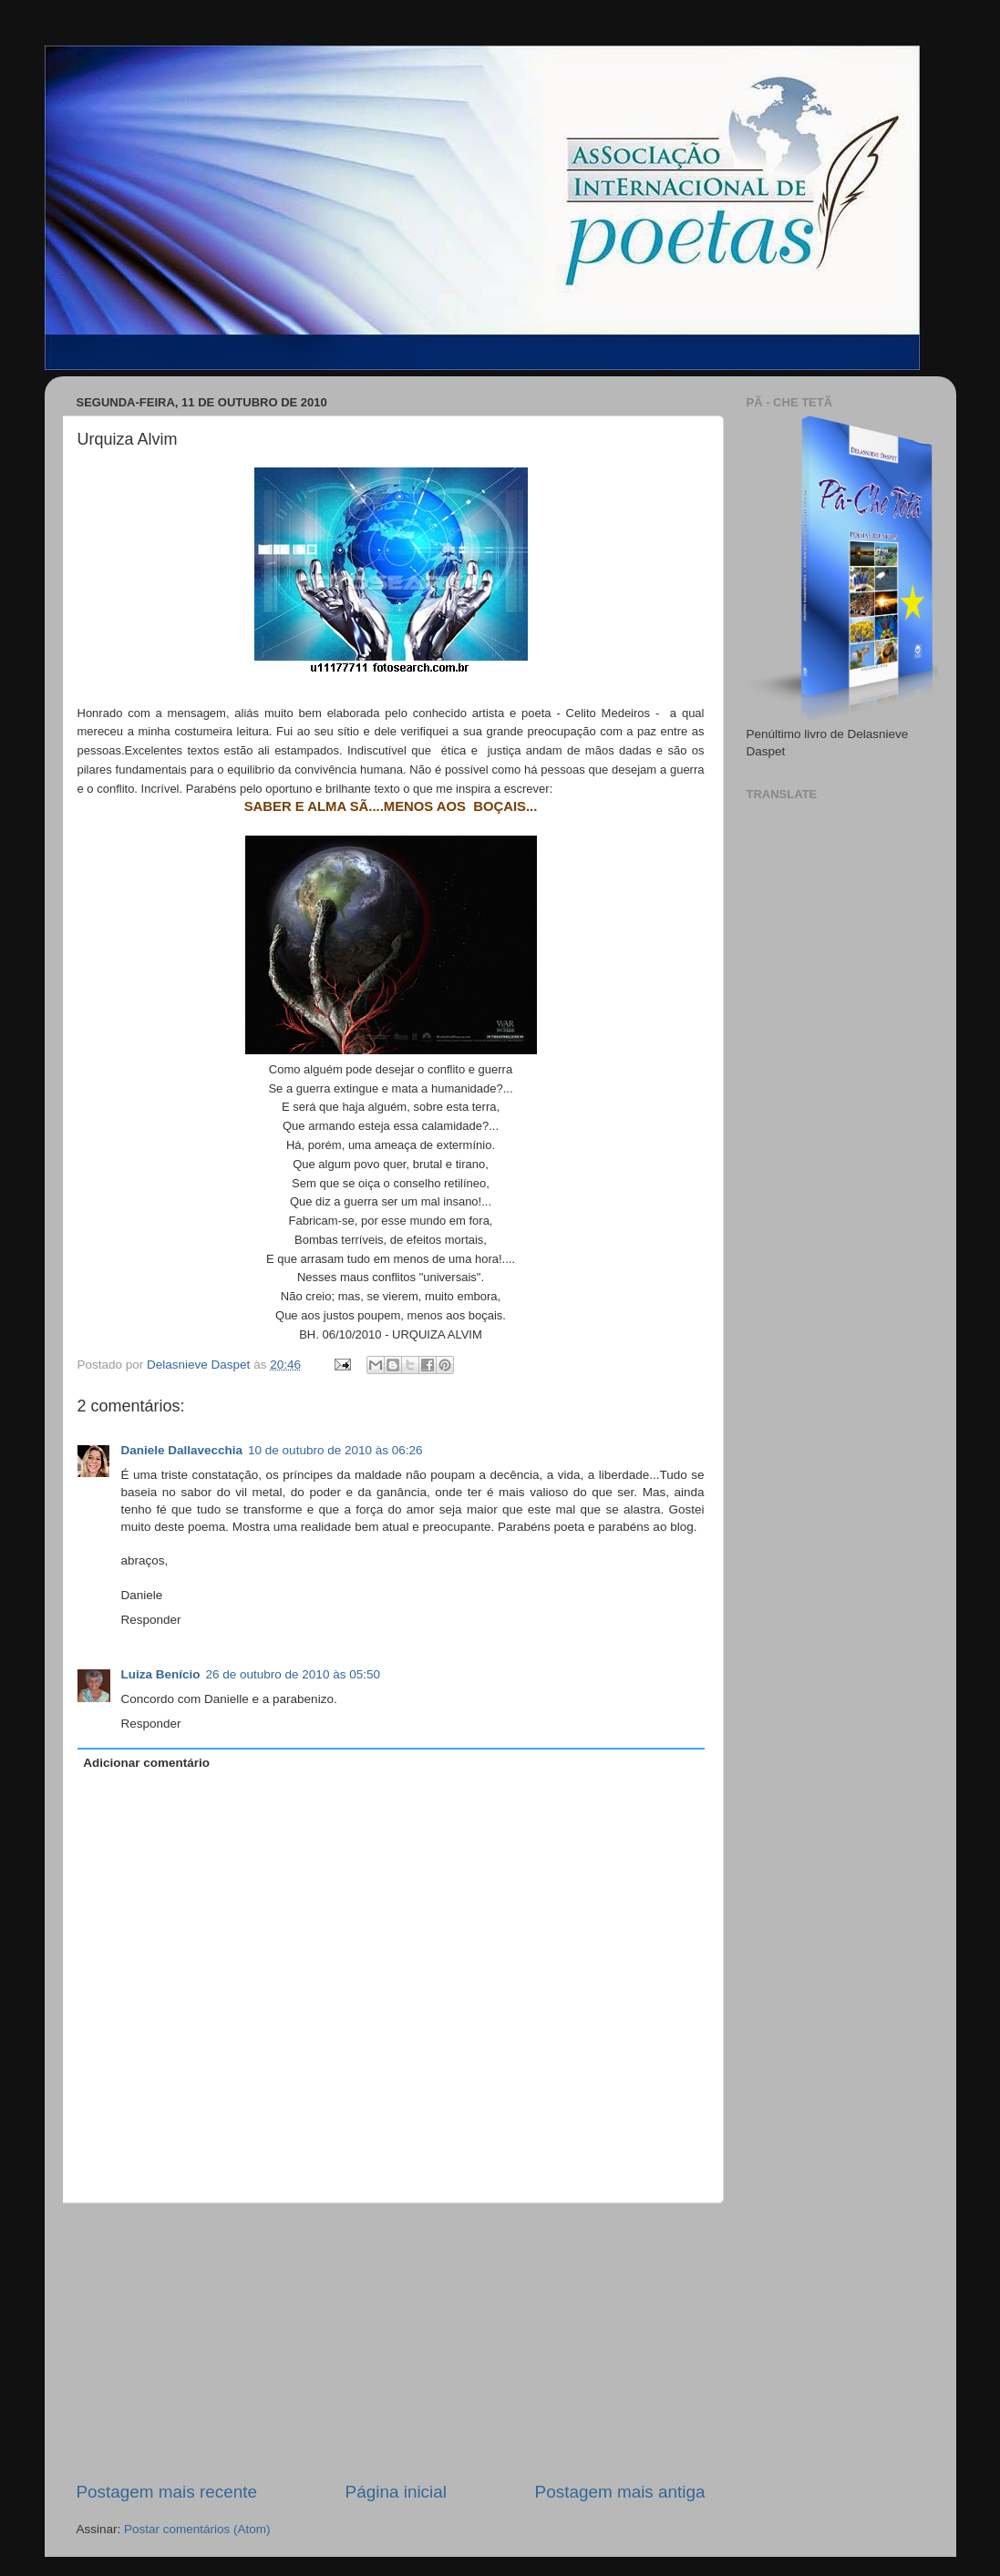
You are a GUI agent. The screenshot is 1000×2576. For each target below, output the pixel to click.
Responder (151, 1620)
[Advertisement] (391, 2342)
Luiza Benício (161, 1674)
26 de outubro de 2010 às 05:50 (293, 1674)
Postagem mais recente (167, 2491)
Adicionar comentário (146, 1763)
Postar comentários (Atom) (197, 2529)
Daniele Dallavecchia (182, 1450)
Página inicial (396, 2491)
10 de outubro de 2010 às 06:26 (335, 1450)
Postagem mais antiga (620, 2491)
